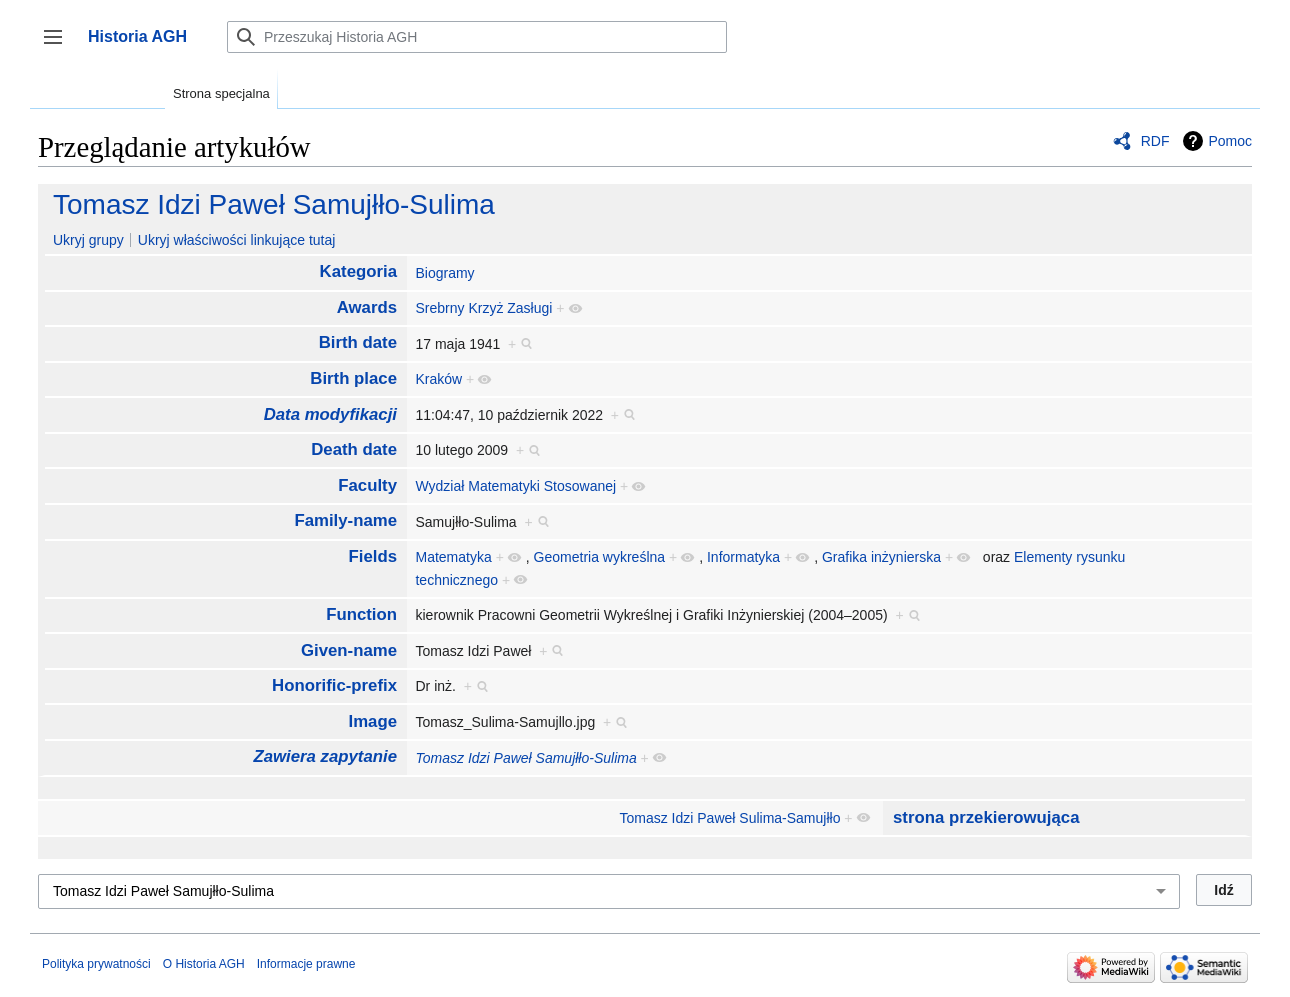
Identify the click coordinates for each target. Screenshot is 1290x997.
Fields (373, 556)
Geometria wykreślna (600, 557)
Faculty (367, 485)
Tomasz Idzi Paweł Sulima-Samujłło (729, 818)
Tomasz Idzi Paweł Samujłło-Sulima (274, 204)
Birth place (353, 378)
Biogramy (444, 273)
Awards (367, 307)
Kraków (438, 379)
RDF (1155, 141)
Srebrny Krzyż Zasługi (483, 308)
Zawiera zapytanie (325, 756)
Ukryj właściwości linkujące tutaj (237, 240)
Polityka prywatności (96, 964)
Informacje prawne (306, 964)
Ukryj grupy (88, 240)
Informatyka (743, 557)
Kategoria (358, 271)
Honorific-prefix (334, 685)
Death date (354, 449)
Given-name (349, 650)
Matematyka (453, 557)
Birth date (358, 342)
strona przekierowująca (986, 817)
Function (361, 614)
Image (373, 721)
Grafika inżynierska (881, 557)
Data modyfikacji (330, 414)
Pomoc (1230, 141)
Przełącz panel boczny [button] (59, 46)
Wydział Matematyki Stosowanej (515, 486)
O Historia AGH (204, 964)
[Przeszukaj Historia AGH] (477, 37)
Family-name (345, 520)
